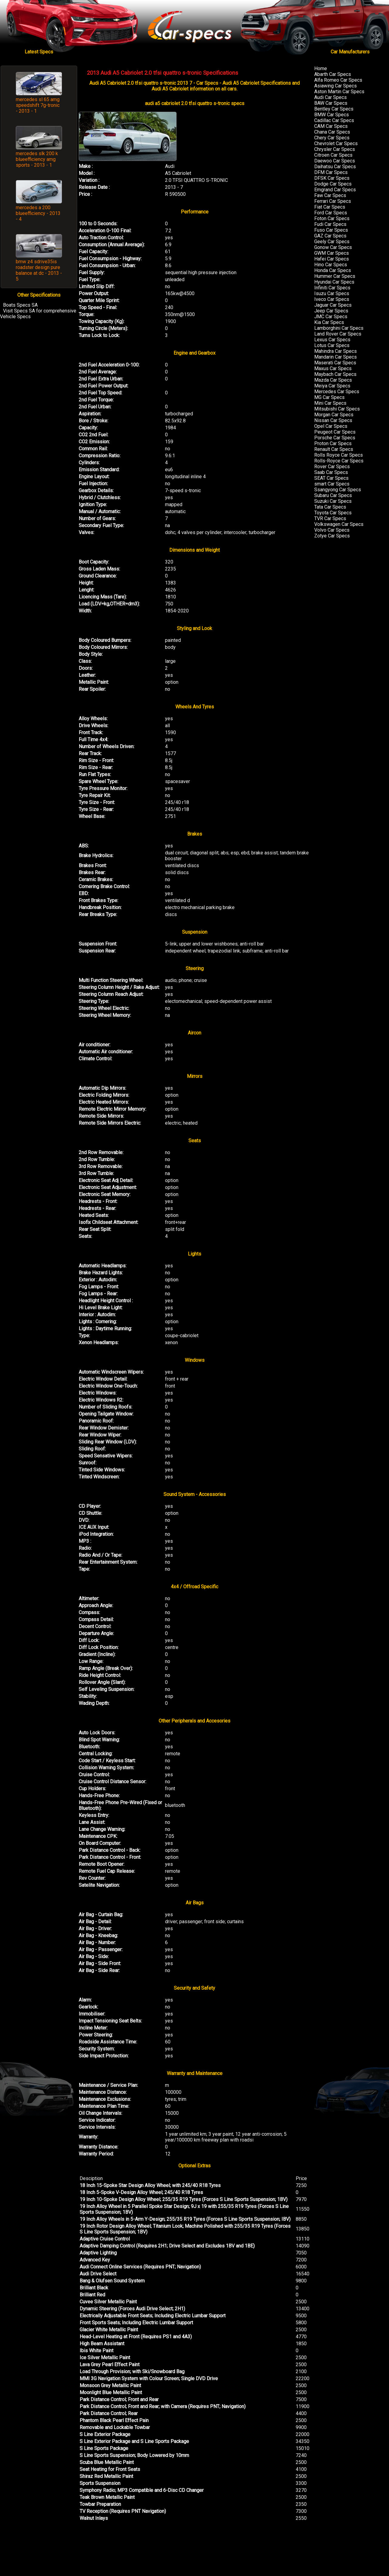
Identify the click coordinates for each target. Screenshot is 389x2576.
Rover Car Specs (332, 466)
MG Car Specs (329, 397)
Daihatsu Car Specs (335, 166)
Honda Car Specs (332, 270)
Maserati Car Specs (335, 363)
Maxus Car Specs (333, 368)
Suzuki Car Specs (333, 501)
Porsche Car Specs (334, 438)
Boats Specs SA (20, 305)
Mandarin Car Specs (335, 357)
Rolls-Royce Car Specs (338, 461)
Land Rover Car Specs (337, 334)
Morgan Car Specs (333, 414)
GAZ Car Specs (330, 236)
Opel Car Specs (330, 426)
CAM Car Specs (331, 126)
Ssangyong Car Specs (337, 489)
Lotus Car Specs (331, 345)
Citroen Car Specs (333, 155)
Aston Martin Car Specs (339, 91)
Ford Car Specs (330, 213)
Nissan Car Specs (333, 420)
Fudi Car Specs (330, 224)
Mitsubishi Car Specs (337, 409)
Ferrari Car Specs (332, 201)
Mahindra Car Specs (335, 351)
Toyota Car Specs (333, 513)
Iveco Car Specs (331, 299)
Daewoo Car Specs (334, 161)
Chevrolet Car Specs (336, 143)
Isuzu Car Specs (331, 293)
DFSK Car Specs (331, 178)
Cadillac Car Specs (334, 120)
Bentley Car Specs (333, 109)
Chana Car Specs (332, 132)
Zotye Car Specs (332, 536)
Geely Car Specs (331, 241)
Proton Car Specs (333, 443)
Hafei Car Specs (331, 259)
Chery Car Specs (331, 138)
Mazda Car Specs (333, 380)
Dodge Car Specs (333, 184)
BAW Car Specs (330, 103)
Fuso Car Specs (331, 230)
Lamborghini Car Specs (338, 328)
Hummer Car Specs (334, 276)
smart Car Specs (331, 484)
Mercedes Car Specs (336, 391)
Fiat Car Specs (329, 207)
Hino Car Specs (330, 264)
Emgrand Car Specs (335, 190)
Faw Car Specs (330, 195)
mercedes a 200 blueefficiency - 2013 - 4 (38, 213)
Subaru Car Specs (333, 495)
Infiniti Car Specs (332, 288)
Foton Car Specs (331, 218)
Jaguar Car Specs (333, 305)
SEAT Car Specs (331, 478)
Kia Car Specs (329, 322)
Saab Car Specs (331, 472)
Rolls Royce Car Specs (338, 455)
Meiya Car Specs (332, 386)
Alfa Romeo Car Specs (338, 80)
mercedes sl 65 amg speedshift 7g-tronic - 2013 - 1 (38, 105)
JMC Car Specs (330, 316)
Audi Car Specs (330, 97)
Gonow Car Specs (333, 247)
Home (320, 68)
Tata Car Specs (330, 507)
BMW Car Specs (331, 115)
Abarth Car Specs (332, 74)
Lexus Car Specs (332, 339)
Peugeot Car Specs (335, 432)
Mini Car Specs (330, 403)
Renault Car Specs (333, 449)
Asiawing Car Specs (335, 86)
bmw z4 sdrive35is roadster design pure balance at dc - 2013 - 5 (39, 270)
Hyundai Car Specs (334, 282)
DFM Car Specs (331, 172)
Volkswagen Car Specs (338, 524)
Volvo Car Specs (331, 530)
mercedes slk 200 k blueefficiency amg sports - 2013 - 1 (37, 159)
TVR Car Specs (330, 518)
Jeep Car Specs (331, 311)
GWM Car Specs (331, 253)
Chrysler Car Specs (334, 149)
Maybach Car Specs (335, 374)
